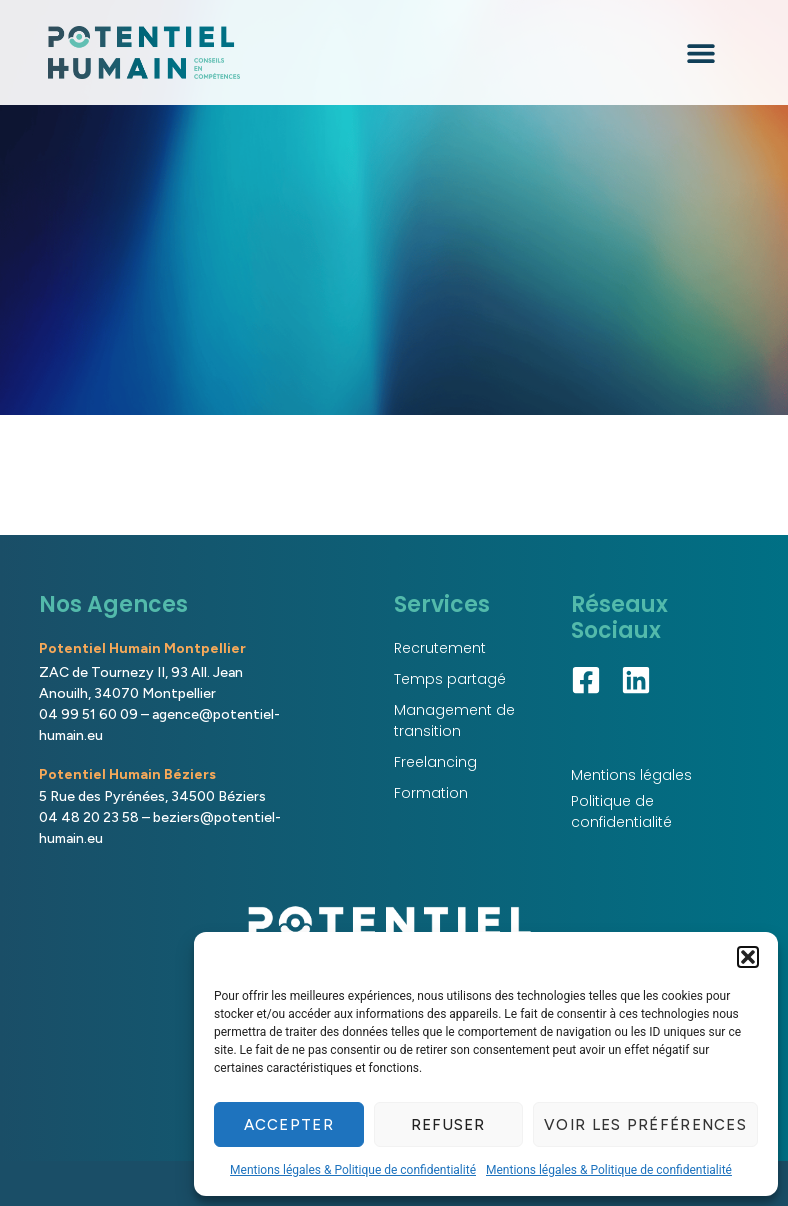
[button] (748, 957)
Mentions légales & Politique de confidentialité (353, 1170)
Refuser (448, 1125)
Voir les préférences (645, 1125)
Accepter (289, 1125)
